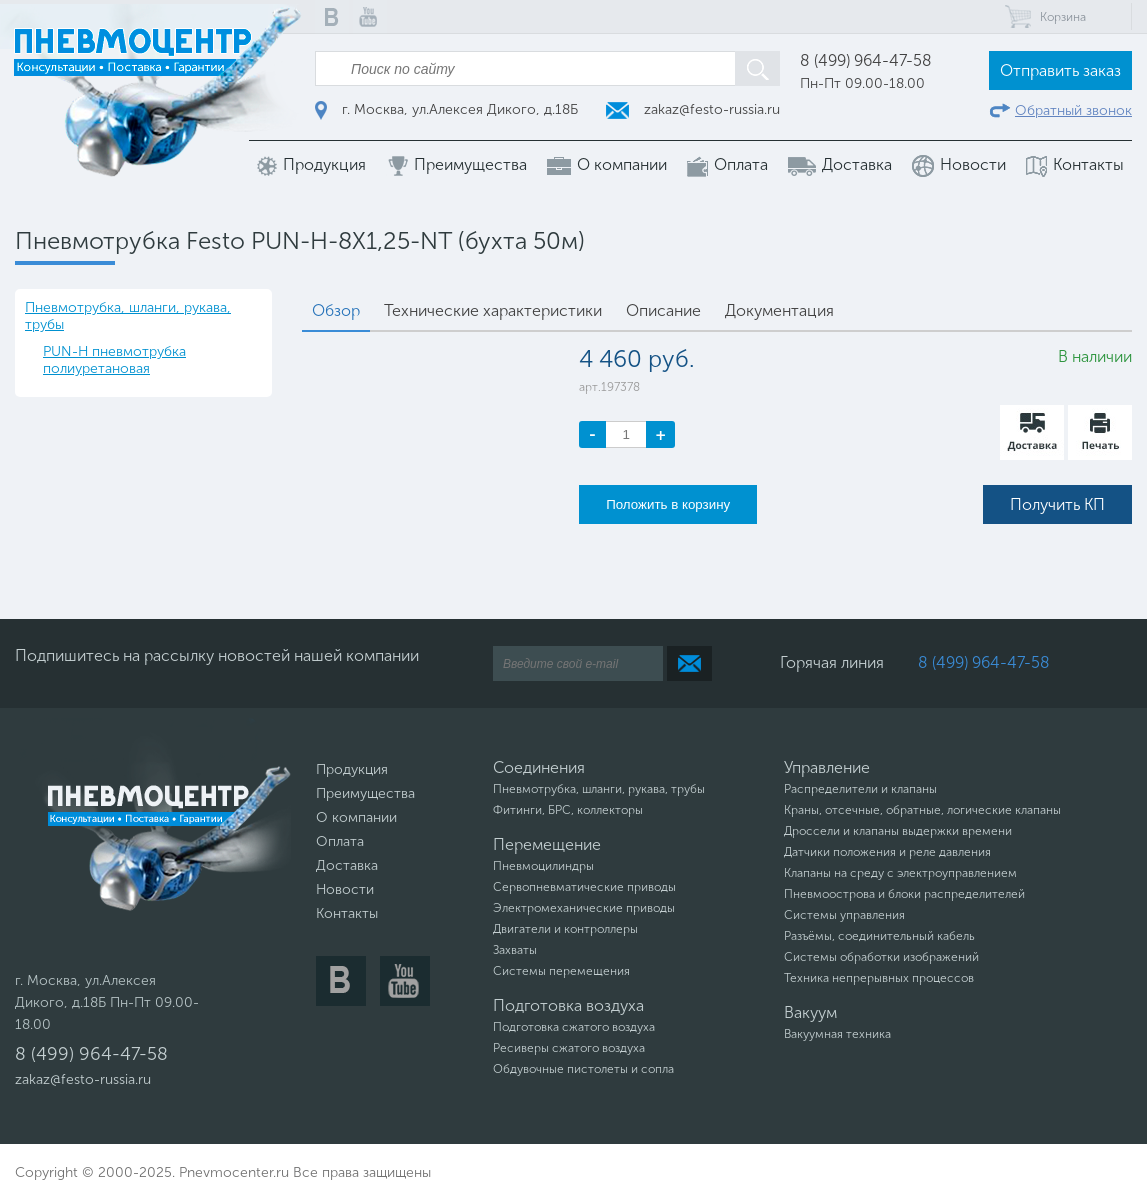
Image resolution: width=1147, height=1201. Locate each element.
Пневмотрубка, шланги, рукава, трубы (128, 316)
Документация (779, 310)
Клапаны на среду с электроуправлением (900, 873)
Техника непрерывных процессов (879, 978)
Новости (959, 166)
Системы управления (844, 915)
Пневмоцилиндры (543, 866)
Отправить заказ (1060, 70)
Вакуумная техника (837, 1034)
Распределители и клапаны (860, 789)
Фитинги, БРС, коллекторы (568, 810)
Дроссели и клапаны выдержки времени (898, 831)
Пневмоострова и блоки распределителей (904, 894)
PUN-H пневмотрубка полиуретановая (114, 360)
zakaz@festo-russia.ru (693, 109)
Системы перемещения (561, 971)
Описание (663, 310)
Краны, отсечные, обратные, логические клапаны (922, 810)
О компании (607, 165)
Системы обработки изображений (881, 957)
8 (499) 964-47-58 (866, 60)
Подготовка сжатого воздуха (574, 1027)
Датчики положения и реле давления (887, 852)
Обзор (336, 310)
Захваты (515, 950)
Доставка (840, 165)
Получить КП (1057, 504)
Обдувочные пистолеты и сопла (583, 1069)
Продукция (311, 165)
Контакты (1075, 165)
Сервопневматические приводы (584, 887)
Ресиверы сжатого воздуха (569, 1048)
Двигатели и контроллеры (565, 929)
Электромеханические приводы (584, 908)
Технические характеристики (493, 310)
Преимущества (456, 165)
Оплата (727, 165)
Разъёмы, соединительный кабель (879, 936)
